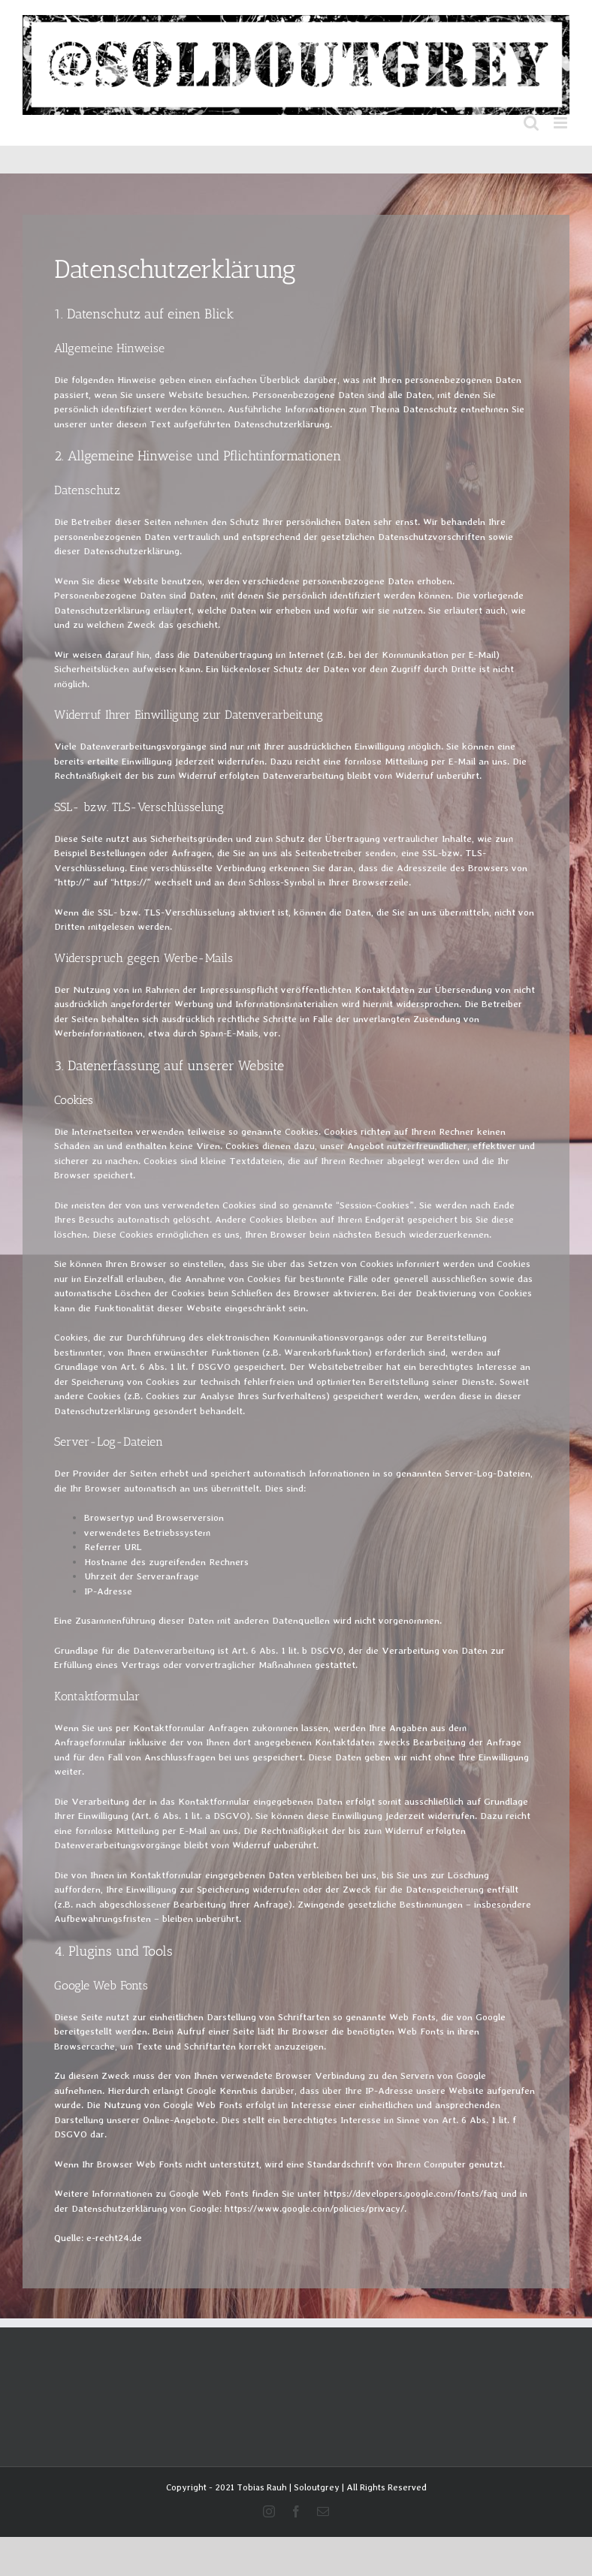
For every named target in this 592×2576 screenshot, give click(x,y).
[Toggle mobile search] (531, 123)
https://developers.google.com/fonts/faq (411, 2193)
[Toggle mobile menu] (561, 123)
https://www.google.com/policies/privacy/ (314, 2208)
